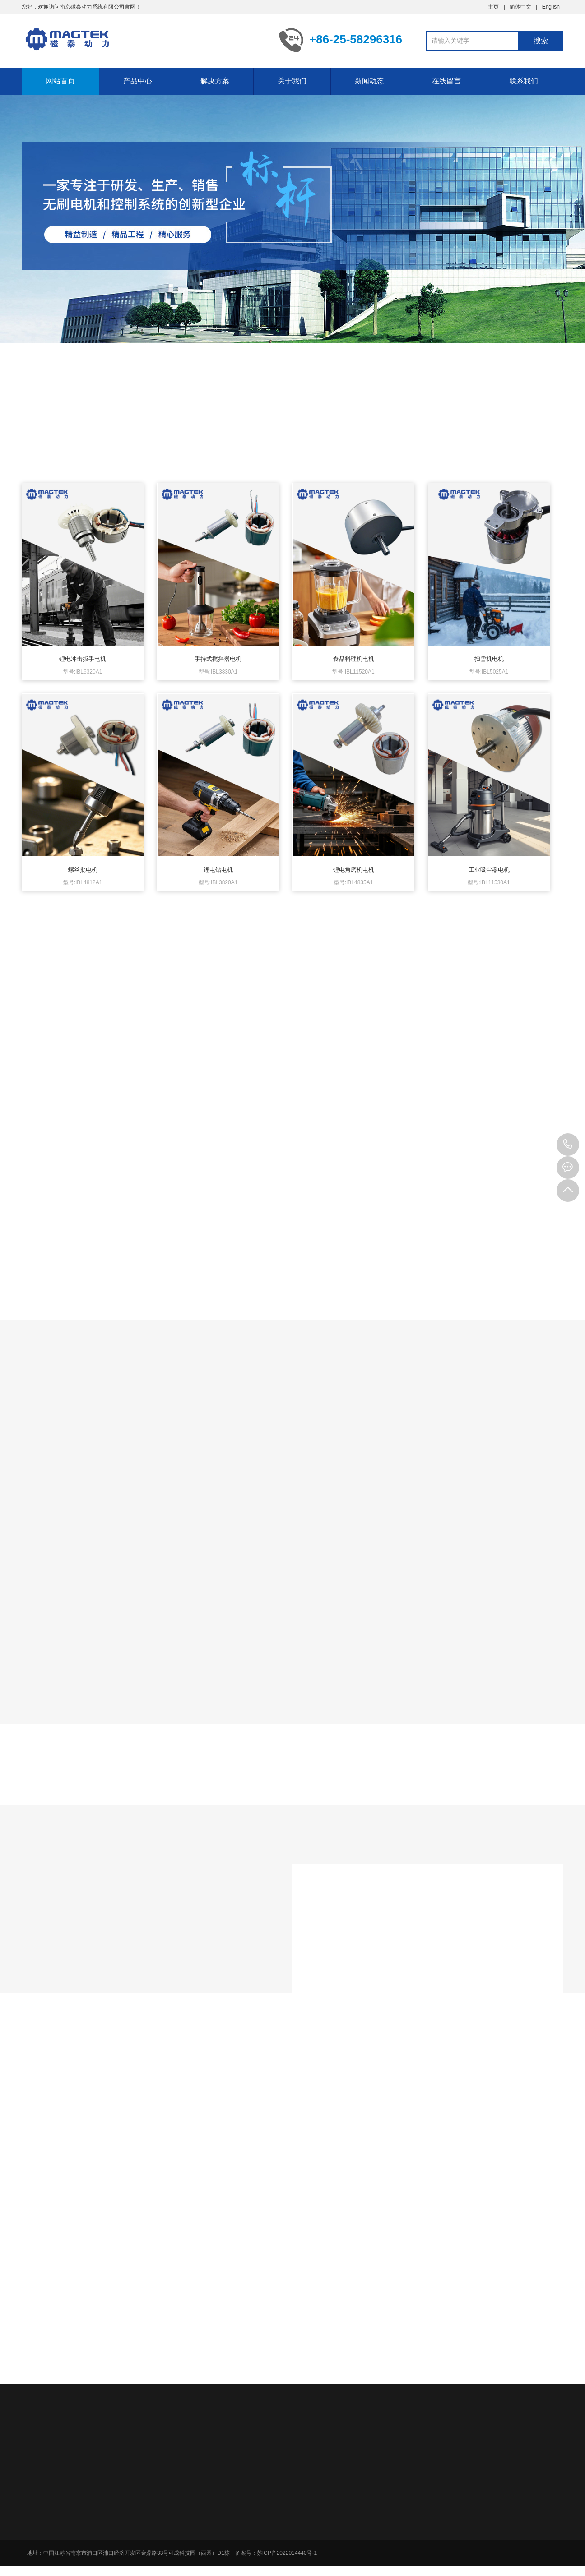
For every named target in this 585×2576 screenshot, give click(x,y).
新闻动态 (369, 81)
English (551, 7)
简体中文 (520, 7)
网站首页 (60, 81)
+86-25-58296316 (568, 1144)
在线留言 (446, 81)
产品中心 (137, 81)
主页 (493, 7)
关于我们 (292, 81)
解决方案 (214, 81)
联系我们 (523, 81)
